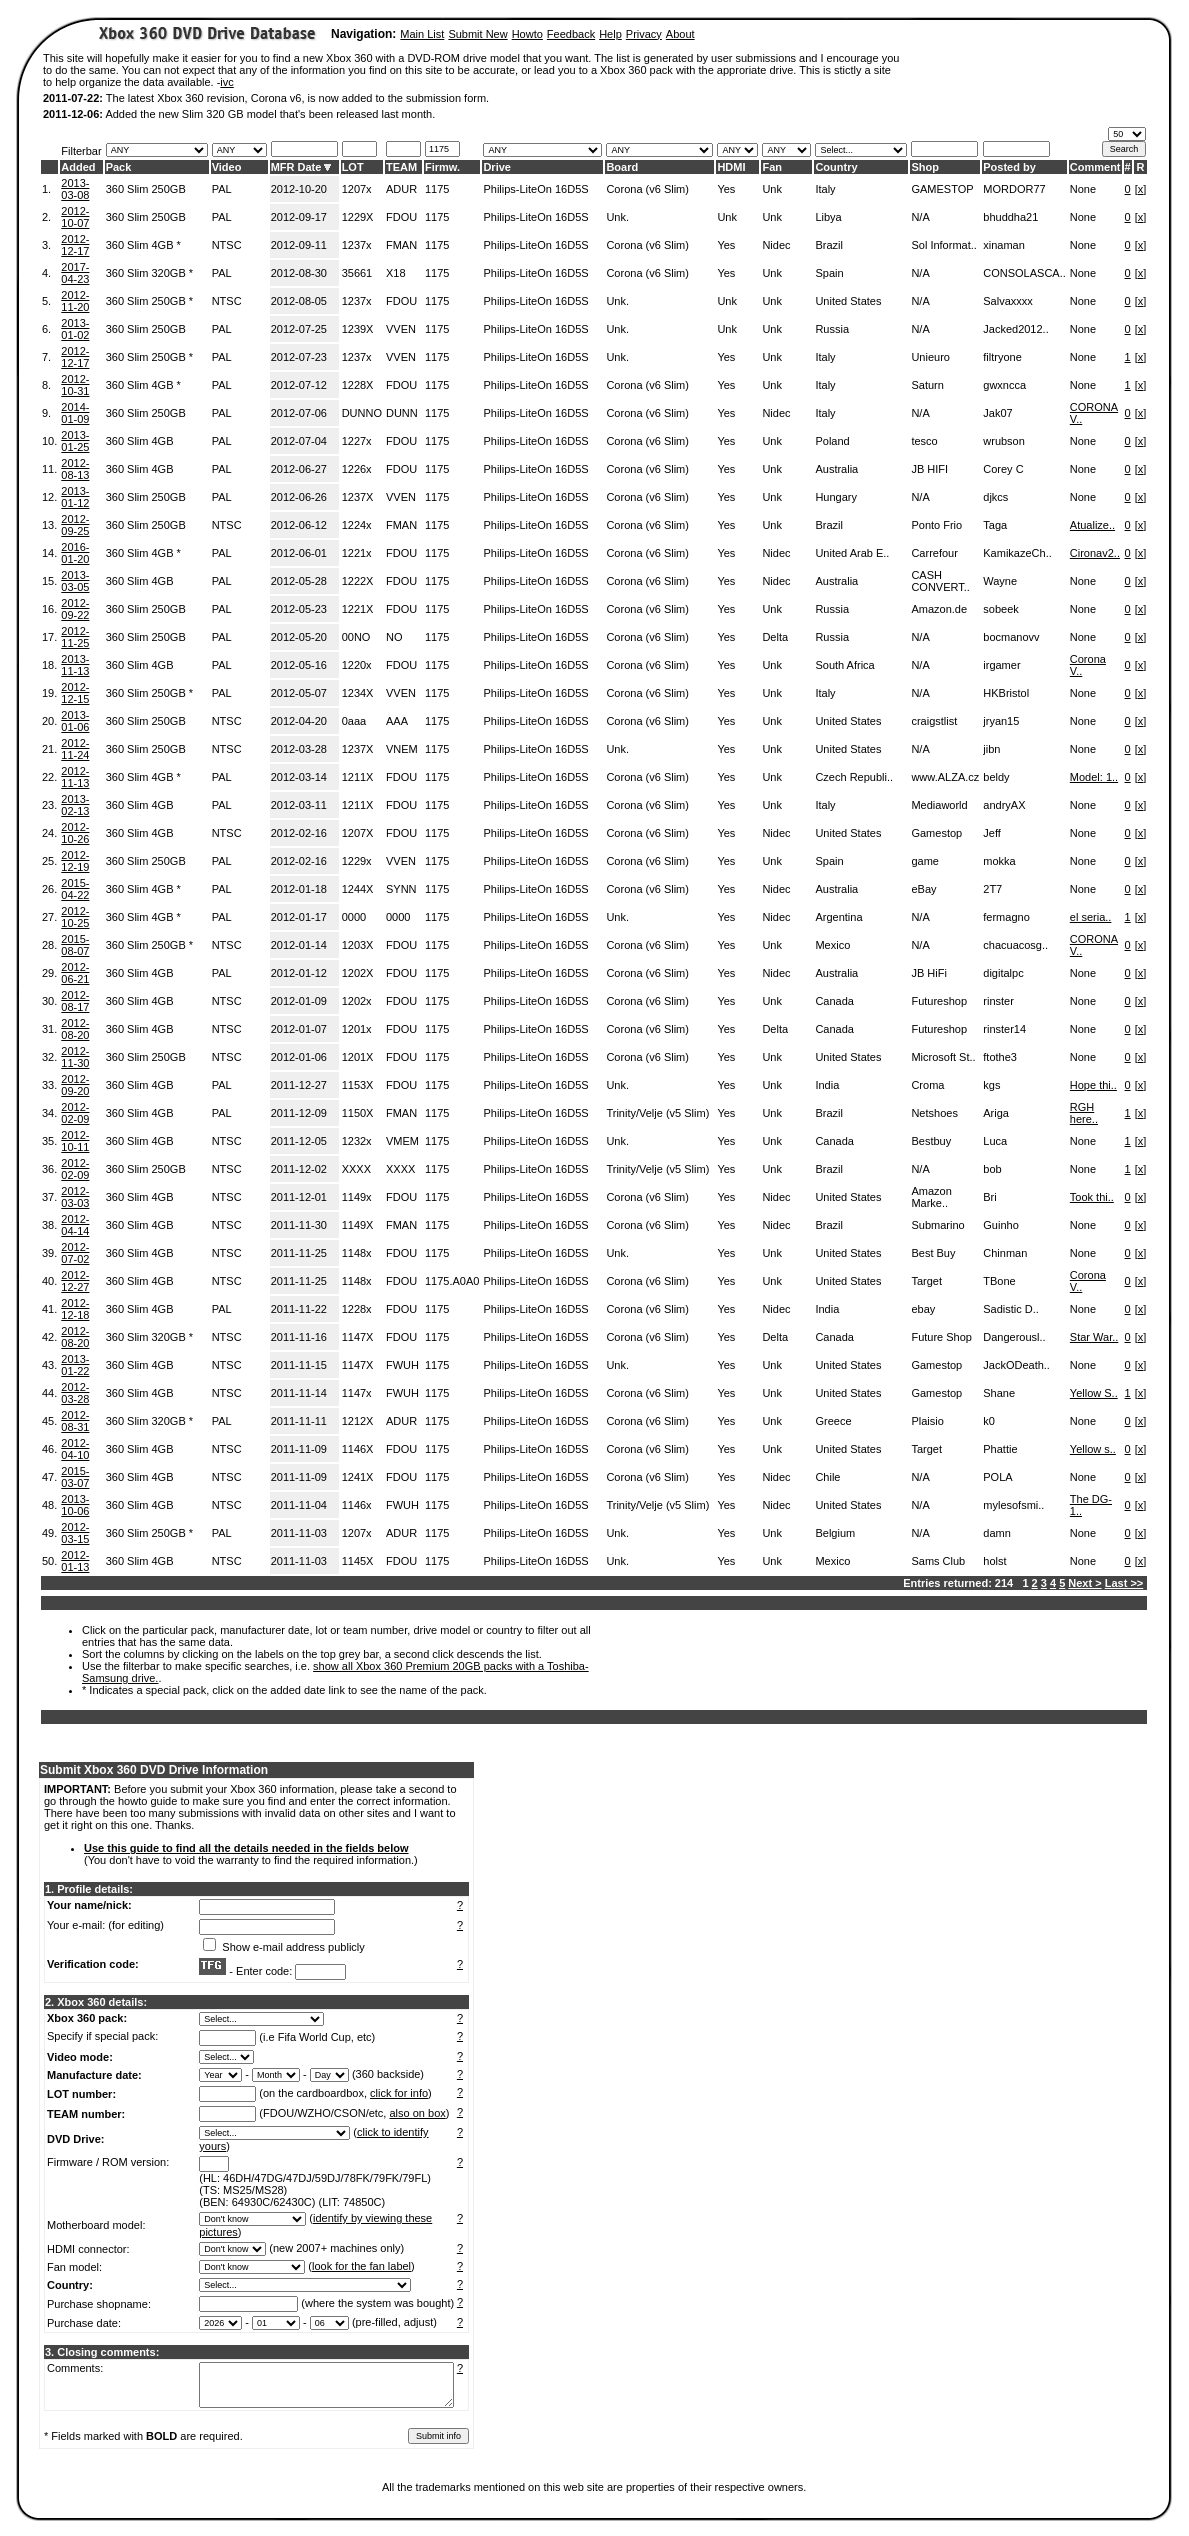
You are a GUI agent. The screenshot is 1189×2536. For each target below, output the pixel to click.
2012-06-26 (299, 497)
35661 (357, 273)
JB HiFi (928, 973)
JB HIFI (929, 469)
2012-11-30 (75, 1057)
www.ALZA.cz (945, 777)
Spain (829, 273)
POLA (997, 1477)
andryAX (1004, 805)
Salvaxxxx (1008, 301)
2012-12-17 (75, 245)
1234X (358, 693)
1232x (357, 1141)
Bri (989, 1197)
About (680, 34)
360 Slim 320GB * (149, 273)
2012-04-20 (299, 721)
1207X (358, 833)
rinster (998, 1001)
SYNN (401, 889)
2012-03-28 (299, 749)
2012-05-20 (299, 637)
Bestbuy (931, 1141)
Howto (527, 34)
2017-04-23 (75, 273)
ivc (226, 82)
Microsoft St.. (943, 1057)
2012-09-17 (299, 217)
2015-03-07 (75, 1477)
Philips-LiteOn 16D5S (535, 189)
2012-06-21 (75, 973)
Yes (726, 189)
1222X (358, 581)
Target (926, 1281)
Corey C (1003, 469)
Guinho (1000, 1225)
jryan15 (1001, 721)
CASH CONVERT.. (940, 581)
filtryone (1002, 357)
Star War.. (1094, 1337)
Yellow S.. (1094, 1393)
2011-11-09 (299, 1449)
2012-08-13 (75, 469)
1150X (358, 1113)
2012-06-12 (299, 525)
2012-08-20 (75, 1029)
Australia (836, 469)
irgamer (1001, 665)
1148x (357, 1253)
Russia (832, 329)
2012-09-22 (75, 609)
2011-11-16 (299, 1337)
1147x (357, 1393)
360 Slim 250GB (146, 189)
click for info (399, 2093)
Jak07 (997, 413)
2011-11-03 (299, 1533)
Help (610, 34)
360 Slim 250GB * (149, 301)
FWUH (402, 1365)
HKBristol (1006, 693)
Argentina (838, 917)
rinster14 (1004, 1029)
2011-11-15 (299, 1365)
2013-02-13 (75, 805)
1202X (358, 973)
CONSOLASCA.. (1024, 273)
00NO (356, 637)
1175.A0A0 (452, 1281)
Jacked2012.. (1015, 329)
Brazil (829, 245)
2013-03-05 (75, 581)
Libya (828, 217)
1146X (358, 1449)
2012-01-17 (299, 917)
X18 (396, 273)
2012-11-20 (75, 301)
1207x (357, 189)
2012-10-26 (75, 833)
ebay (923, 1309)
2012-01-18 (299, 889)
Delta (775, 637)
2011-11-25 (299, 1253)
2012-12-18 (75, 1309)
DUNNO (362, 413)
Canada (834, 1001)
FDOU (401, 217)
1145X (358, 1561)
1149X (358, 1225)
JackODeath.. (1016, 1365)
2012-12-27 (75, 1281)
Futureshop (939, 1001)
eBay (923, 889)
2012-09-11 (299, 245)
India (827, 1085)
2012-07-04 (299, 441)
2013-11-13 (75, 665)
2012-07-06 (299, 413)
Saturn (927, 385)
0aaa (354, 721)
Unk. (617, 217)
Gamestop (936, 833)
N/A (920, 217)
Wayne (1000, 581)
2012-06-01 (299, 553)
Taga (995, 525)
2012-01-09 (299, 1001)
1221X (358, 609)
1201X (358, 1057)
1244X (358, 889)
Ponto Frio (936, 525)
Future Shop (941, 1337)
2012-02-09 (75, 1113)
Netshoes (934, 1113)
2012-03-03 (75, 1197)
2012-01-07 (299, 1029)
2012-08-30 (299, 273)
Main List (422, 34)
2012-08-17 (75, 1001)
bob (992, 1169)
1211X (358, 777)
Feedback (571, 34)
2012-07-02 (75, 1253)
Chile (827, 1477)
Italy (825, 189)
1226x (357, 469)
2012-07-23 (299, 357)
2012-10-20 (299, 189)
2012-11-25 (75, 637)
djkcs (995, 497)
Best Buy (933, 1253)
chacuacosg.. (1015, 945)
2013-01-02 (75, 329)
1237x (357, 245)
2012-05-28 (299, 581)
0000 (354, 917)
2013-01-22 (75, 1365)
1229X (358, 217)
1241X (358, 1477)
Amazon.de (939, 609)
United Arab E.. (852, 553)
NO (394, 637)
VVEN (401, 329)
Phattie (1000, 1449)
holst (994, 1561)
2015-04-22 (75, 889)
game (925, 861)
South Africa (844, 665)
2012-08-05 (299, 301)
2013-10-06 (75, 1505)
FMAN (401, 245)
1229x (357, 861)
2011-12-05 (299, 1141)
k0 (989, 1421)
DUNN (402, 413)
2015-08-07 (75, 945)
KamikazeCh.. (1017, 553)
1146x (357, 1505)
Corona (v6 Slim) (647, 189)
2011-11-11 (299, 1421)
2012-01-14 (299, 945)
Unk (772, 189)
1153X (358, 1085)
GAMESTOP (942, 189)
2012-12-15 (75, 693)
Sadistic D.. (1011, 1309)
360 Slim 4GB (140, 441)
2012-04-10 (75, 1449)
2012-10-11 (75, 1141)
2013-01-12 (75, 497)
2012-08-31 (75, 1421)
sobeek (1000, 609)
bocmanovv (1011, 637)
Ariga (996, 1113)
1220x (357, 665)
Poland (832, 441)
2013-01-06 (75, 721)
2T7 (992, 889)
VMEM (402, 1141)
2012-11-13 (75, 777)
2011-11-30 (299, 1225)
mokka (999, 861)
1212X (358, 1421)
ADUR (401, 189)
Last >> (1124, 1583)
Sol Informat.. (943, 245)
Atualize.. (1092, 525)
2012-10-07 (75, 217)
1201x (357, 1029)
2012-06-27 (299, 469)
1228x (357, 1309)
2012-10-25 (75, 917)
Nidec (776, 245)
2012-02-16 (299, 833)
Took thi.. (1092, 1197)
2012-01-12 (299, 973)
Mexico (832, 945)
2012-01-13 (75, 1561)
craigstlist (934, 721)
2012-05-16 (299, 665)
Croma (927, 1085)
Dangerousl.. (1014, 1337)
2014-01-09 (75, 413)
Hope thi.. (1093, 1085)
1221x (357, 553)
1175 (437, 189)
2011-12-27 (299, 1085)
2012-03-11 (299, 805)
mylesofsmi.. (1013, 1505)
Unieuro (930, 357)
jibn (991, 749)
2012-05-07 (299, 693)
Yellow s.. (1093, 1449)
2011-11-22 (299, 1309)
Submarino (937, 1225)
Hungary (836, 497)
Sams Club (938, 1561)
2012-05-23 (299, 609)
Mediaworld (939, 805)
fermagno (1006, 917)
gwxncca (1004, 385)
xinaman (1004, 245)
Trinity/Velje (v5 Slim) (657, 1113)
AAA (397, 721)
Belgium (835, 1533)
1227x (357, 441)
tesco (924, 441)
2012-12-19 (75, 861)
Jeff (992, 833)
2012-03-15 (75, 1533)
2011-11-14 (299, 1393)
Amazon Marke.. (931, 1197)
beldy (996, 777)
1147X (358, 1337)
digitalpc (1003, 973)
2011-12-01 (299, 1197)
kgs (991, 1085)
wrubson (1004, 441)
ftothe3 (1000, 1057)
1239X (358, 329)
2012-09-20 (75, 1085)
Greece (833, 1421)
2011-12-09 (299, 1113)
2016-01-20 (75, 553)
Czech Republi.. (854, 777)
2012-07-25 (299, 329)
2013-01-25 (75, 441)
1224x (357, 525)
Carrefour (934, 553)
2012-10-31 (75, 385)
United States (848, 301)
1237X (358, 497)
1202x (357, 1001)
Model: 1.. (1094, 777)
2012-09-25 (75, 525)
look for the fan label (361, 2266)
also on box (418, 2113)
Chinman (1005, 1253)
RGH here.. (1084, 1113)
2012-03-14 (299, 777)
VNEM (402, 749)
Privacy (644, 34)
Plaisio (927, 1421)
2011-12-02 (299, 1169)
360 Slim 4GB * (143, 245)
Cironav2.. (1095, 553)
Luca (995, 1141)
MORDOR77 (1014, 189)
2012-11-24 (75, 749)
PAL (222, 189)
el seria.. (1091, 917)
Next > (1084, 1583)
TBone (999, 1281)
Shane (999, 1393)
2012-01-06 (299, 1057)
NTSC (227, 245)
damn (997, 1533)
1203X (358, 945)
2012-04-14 (75, 1225)
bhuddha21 (1010, 217)
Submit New (477, 34)
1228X (358, 385)
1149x (357, 1197)
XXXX (356, 1169)
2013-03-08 (75, 189)
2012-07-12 (299, 385)
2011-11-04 (299, 1505)
